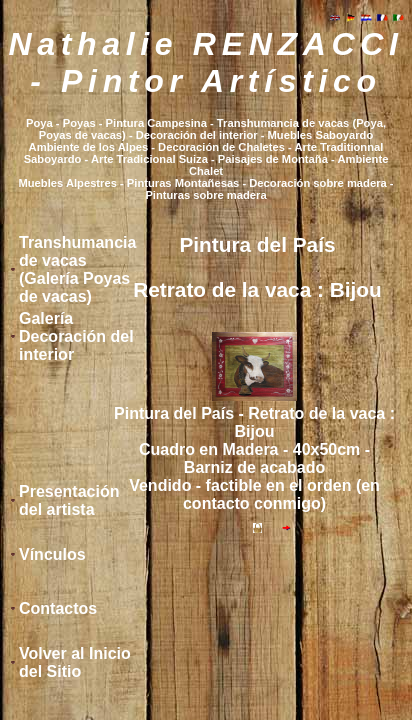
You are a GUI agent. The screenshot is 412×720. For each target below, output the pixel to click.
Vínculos (52, 554)
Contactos (58, 608)
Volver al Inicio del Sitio (75, 662)
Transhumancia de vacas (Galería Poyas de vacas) (77, 269)
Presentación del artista (69, 500)
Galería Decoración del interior (76, 336)
